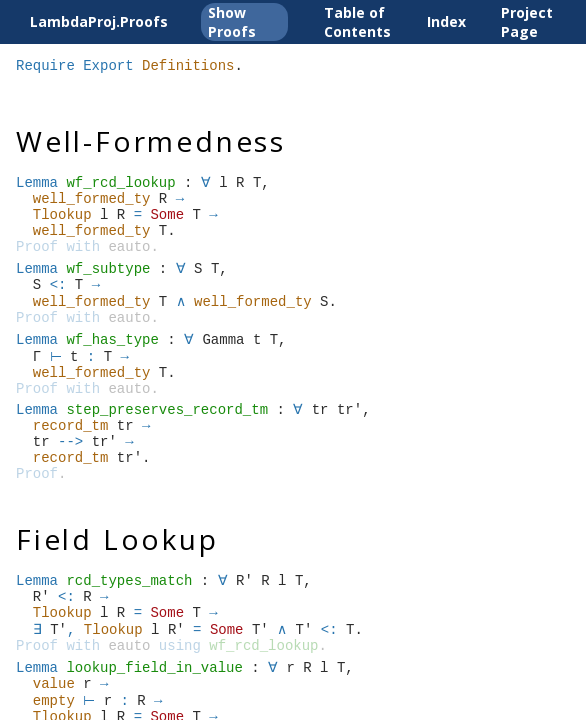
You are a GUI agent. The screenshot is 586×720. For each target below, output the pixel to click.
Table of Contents (357, 22)
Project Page (527, 22)
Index (446, 21)
